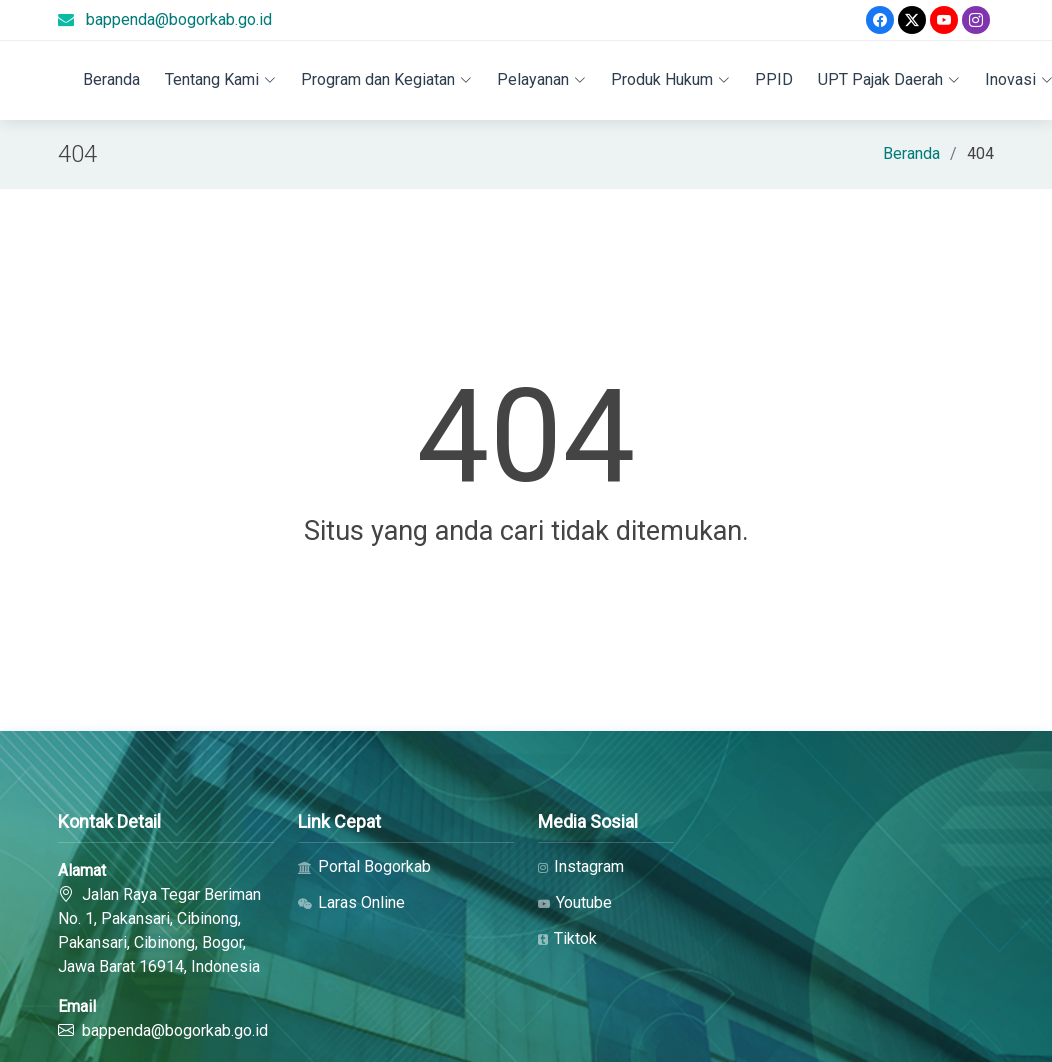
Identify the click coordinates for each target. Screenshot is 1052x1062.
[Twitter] (912, 20)
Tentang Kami (220, 79)
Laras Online (351, 903)
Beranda (111, 79)
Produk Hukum (670, 79)
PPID (774, 79)
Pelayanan (541, 79)
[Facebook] (880, 20)
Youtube (575, 903)
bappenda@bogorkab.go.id (179, 19)
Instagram (581, 867)
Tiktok (567, 939)
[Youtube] (944, 20)
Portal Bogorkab (364, 867)
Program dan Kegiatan (386, 79)
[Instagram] (976, 20)
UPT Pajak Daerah (889, 79)
